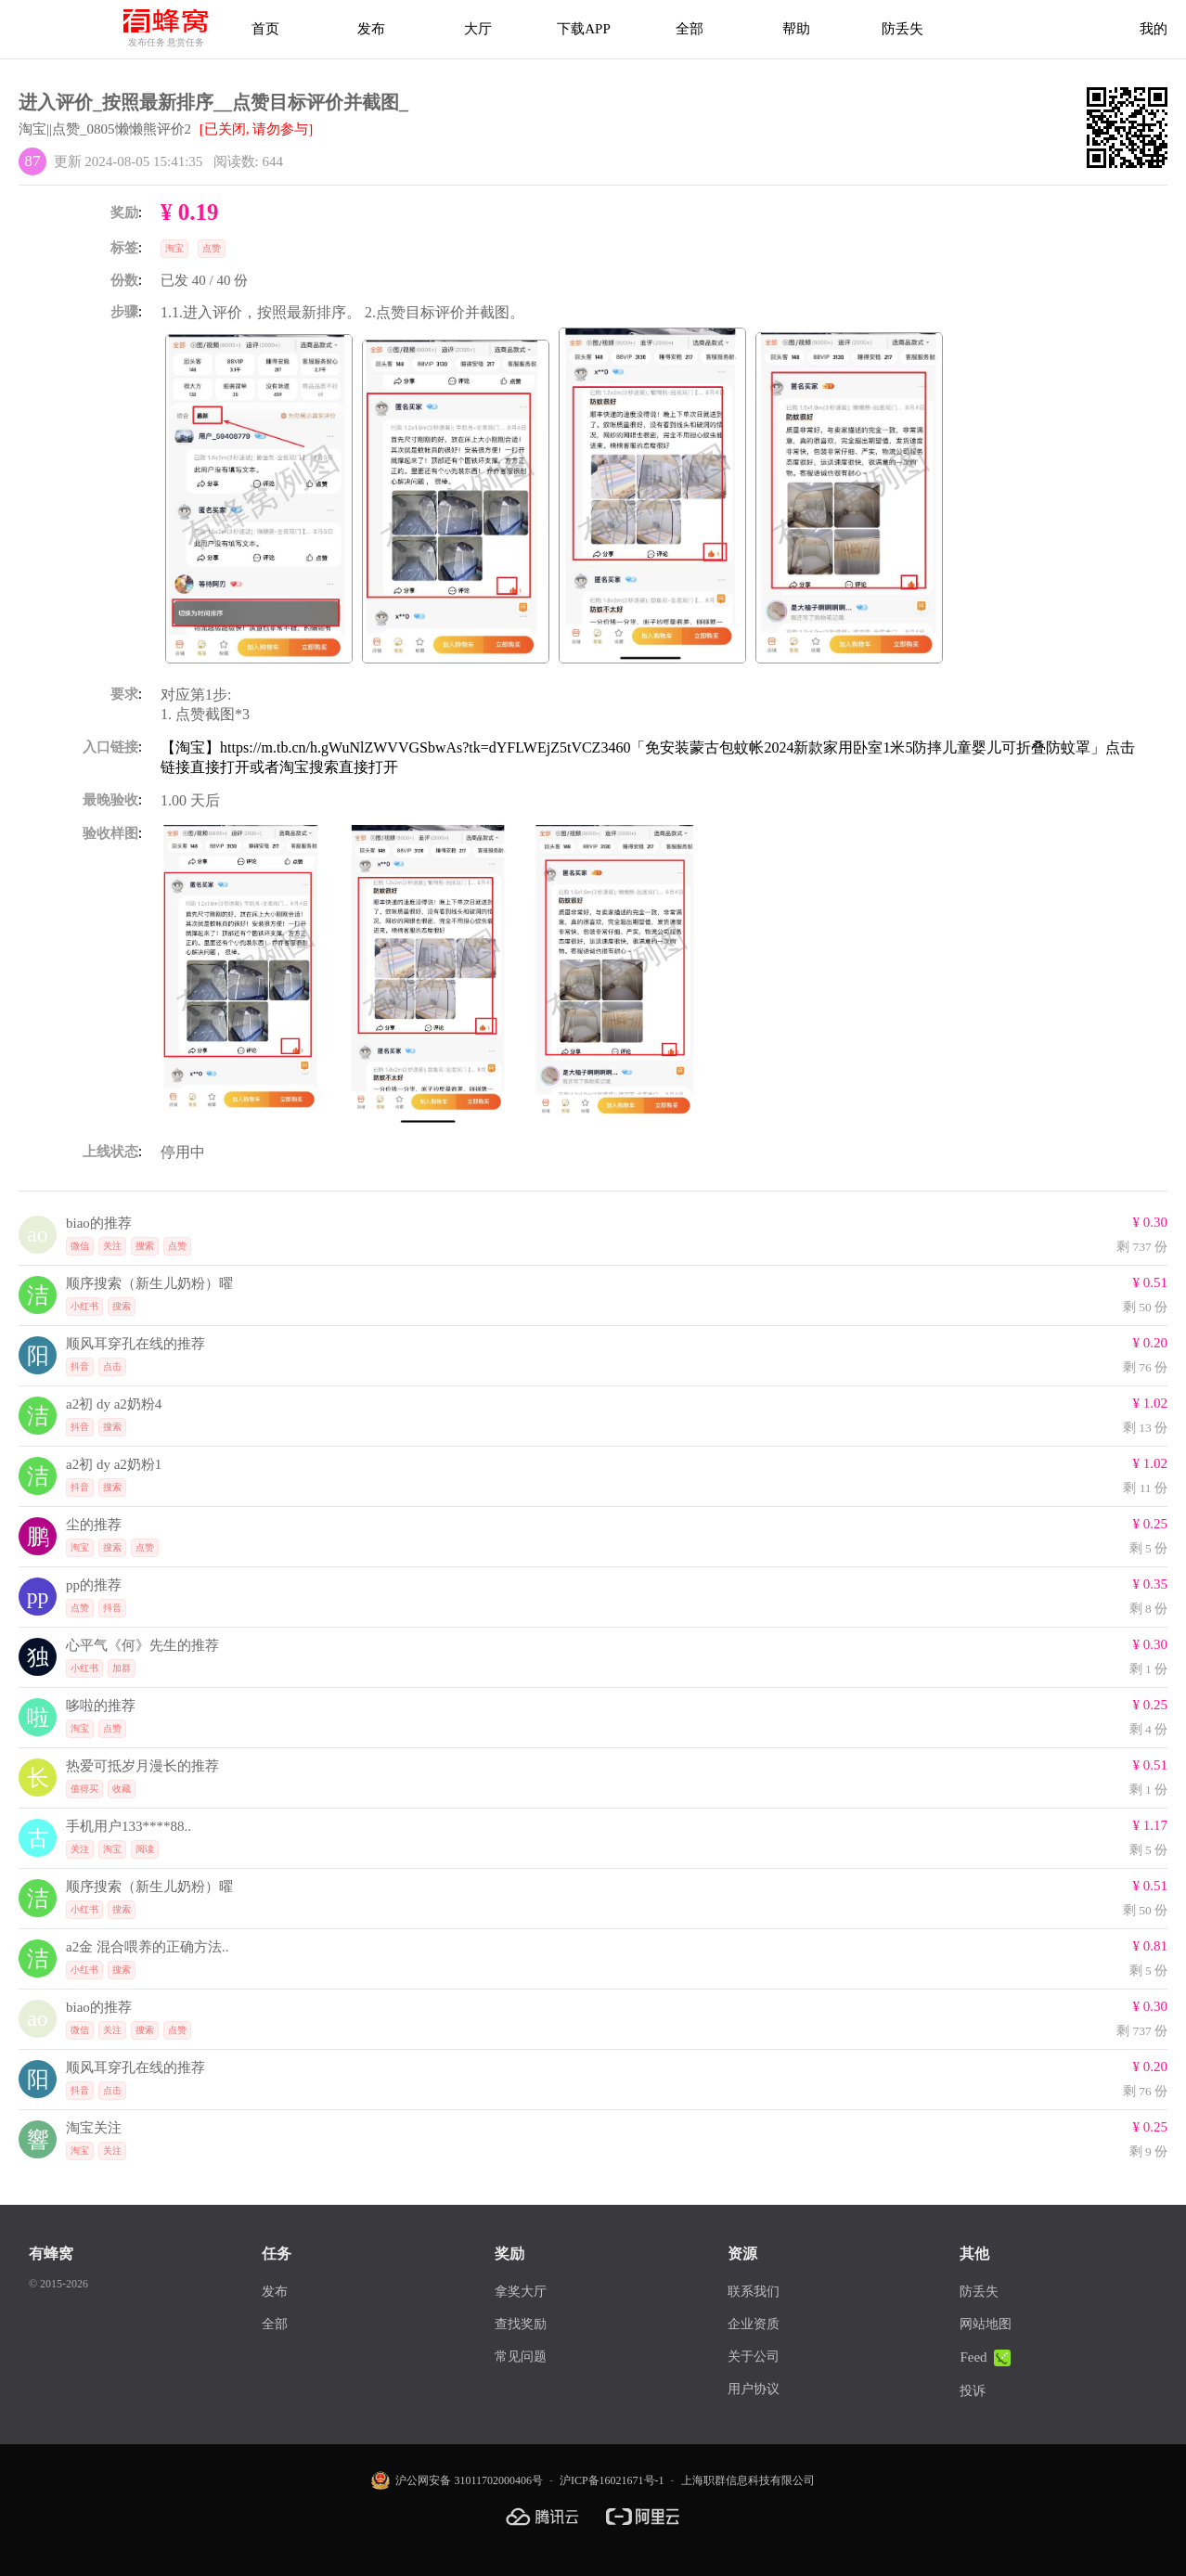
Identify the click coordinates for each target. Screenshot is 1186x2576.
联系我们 (754, 2292)
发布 (371, 28)
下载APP (584, 28)
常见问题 (521, 2356)
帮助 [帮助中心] (796, 28)
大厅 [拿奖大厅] (478, 28)
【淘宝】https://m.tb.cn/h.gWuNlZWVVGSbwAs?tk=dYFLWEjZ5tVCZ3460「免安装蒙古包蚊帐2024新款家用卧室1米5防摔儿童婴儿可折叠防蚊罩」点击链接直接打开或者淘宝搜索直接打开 (648, 757)
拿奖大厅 (521, 2292)
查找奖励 (521, 2324)
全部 (275, 2324)
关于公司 (754, 2356)
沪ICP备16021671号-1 (612, 2480)
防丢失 (902, 28)
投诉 (973, 2391)
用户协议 (754, 2389)
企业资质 (754, 2324)
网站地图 (986, 2324)
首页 (265, 28)
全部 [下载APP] (689, 28)
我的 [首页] (1153, 28)
